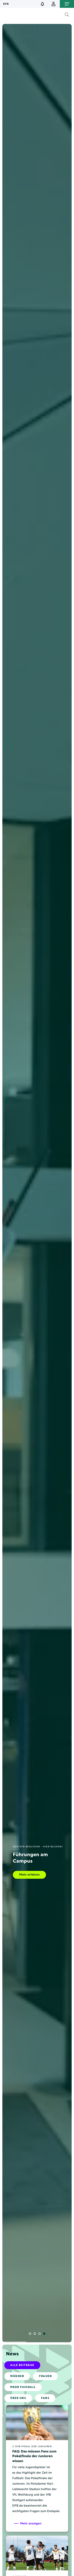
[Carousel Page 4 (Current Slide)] (44, 2333)
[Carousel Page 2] (35, 2333)
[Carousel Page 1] (30, 2333)
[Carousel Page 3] (39, 2333)
